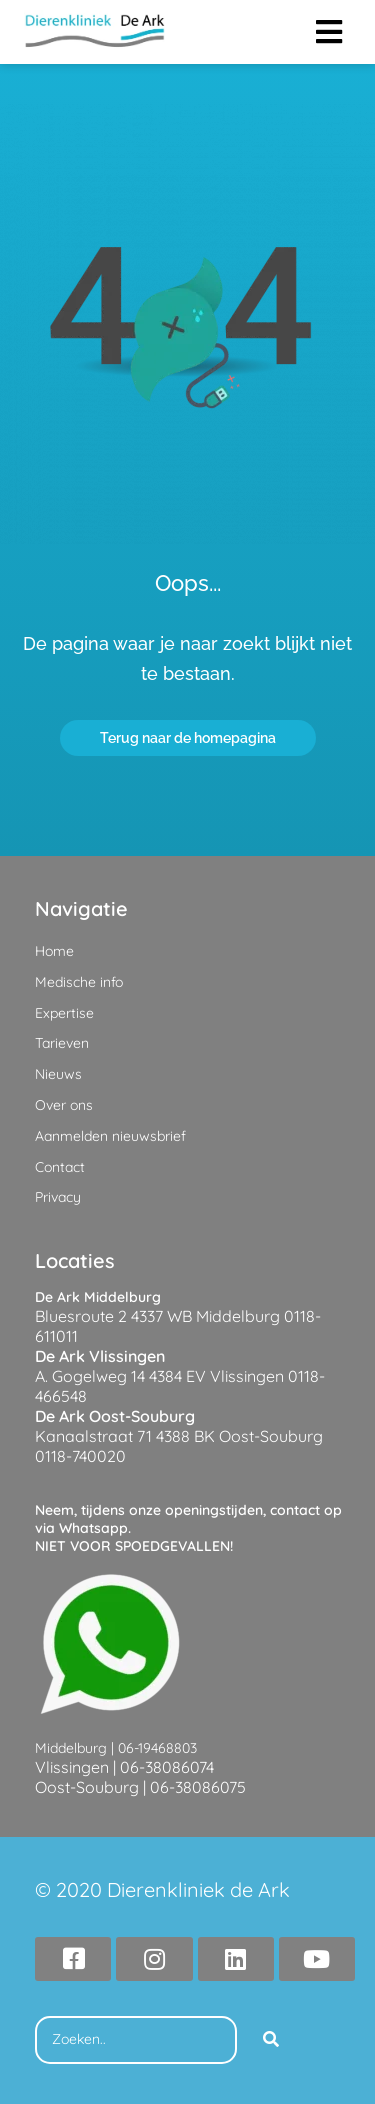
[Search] (271, 2040)
